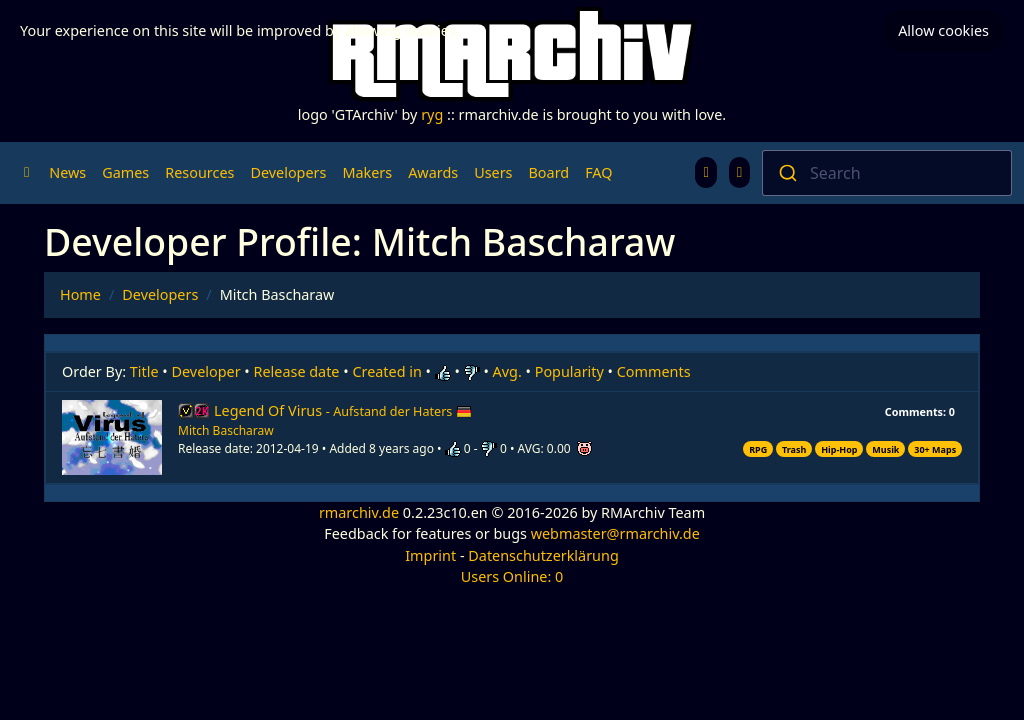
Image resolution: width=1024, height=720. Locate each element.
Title (144, 371)
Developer (206, 371)
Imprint (430, 555)
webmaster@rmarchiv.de (615, 533)
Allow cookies (943, 30)
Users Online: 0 (512, 576)
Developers (288, 172)
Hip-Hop (839, 449)
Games (125, 172)
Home (80, 294)
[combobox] (887, 173)
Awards (433, 172)
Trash (794, 449)
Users (493, 172)
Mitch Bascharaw (226, 430)
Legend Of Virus (343, 410)
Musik (885, 449)
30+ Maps (935, 449)
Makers (367, 172)
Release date (297, 371)
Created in (386, 371)
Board (549, 172)
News (67, 172)
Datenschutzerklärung (543, 555)
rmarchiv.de (359, 512)
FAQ (598, 172)
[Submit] (786, 173)
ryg (432, 114)
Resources (199, 172)
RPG (758, 449)
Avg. (507, 371)
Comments (654, 371)
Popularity (569, 371)
